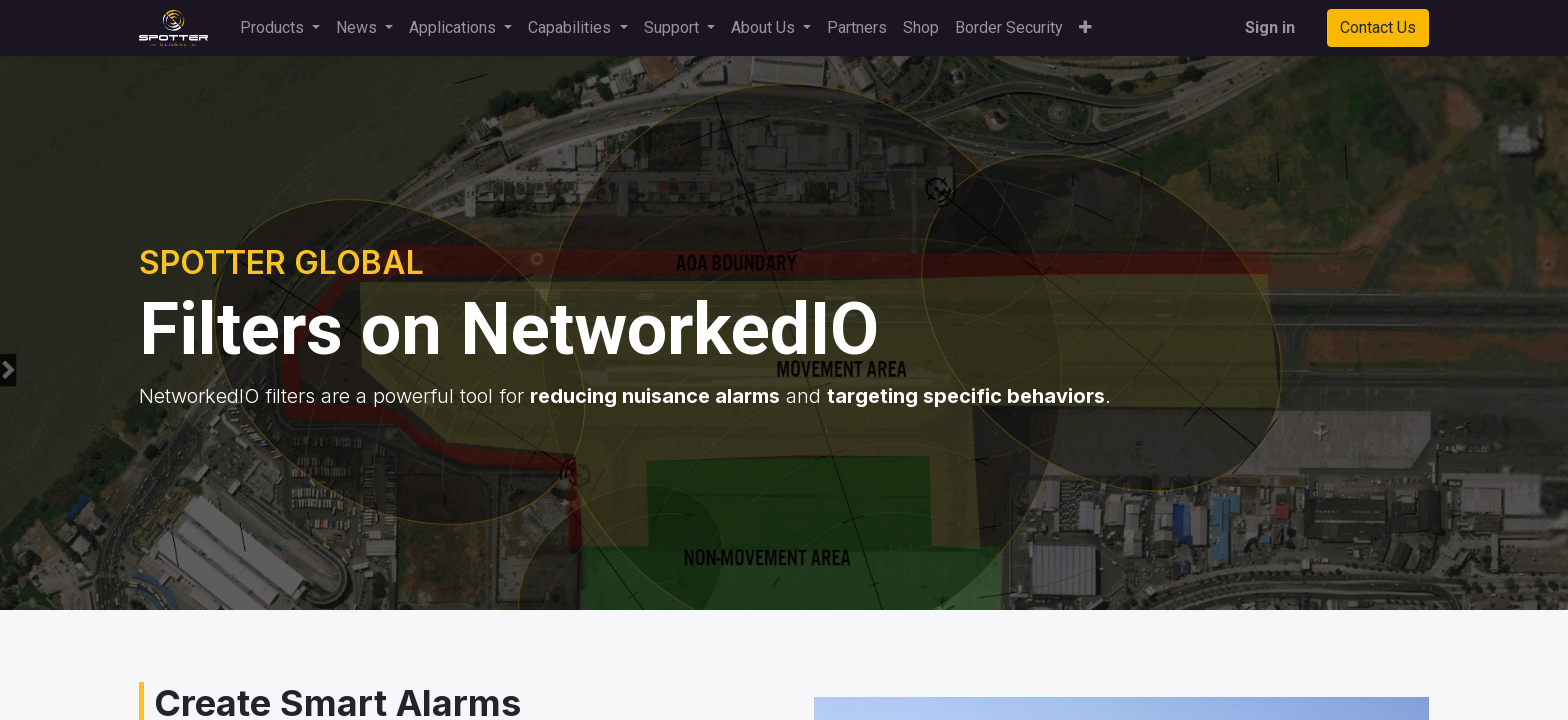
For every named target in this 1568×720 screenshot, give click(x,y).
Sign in (1270, 27)
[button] (1085, 28)
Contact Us (1378, 27)
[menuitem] (857, 28)
